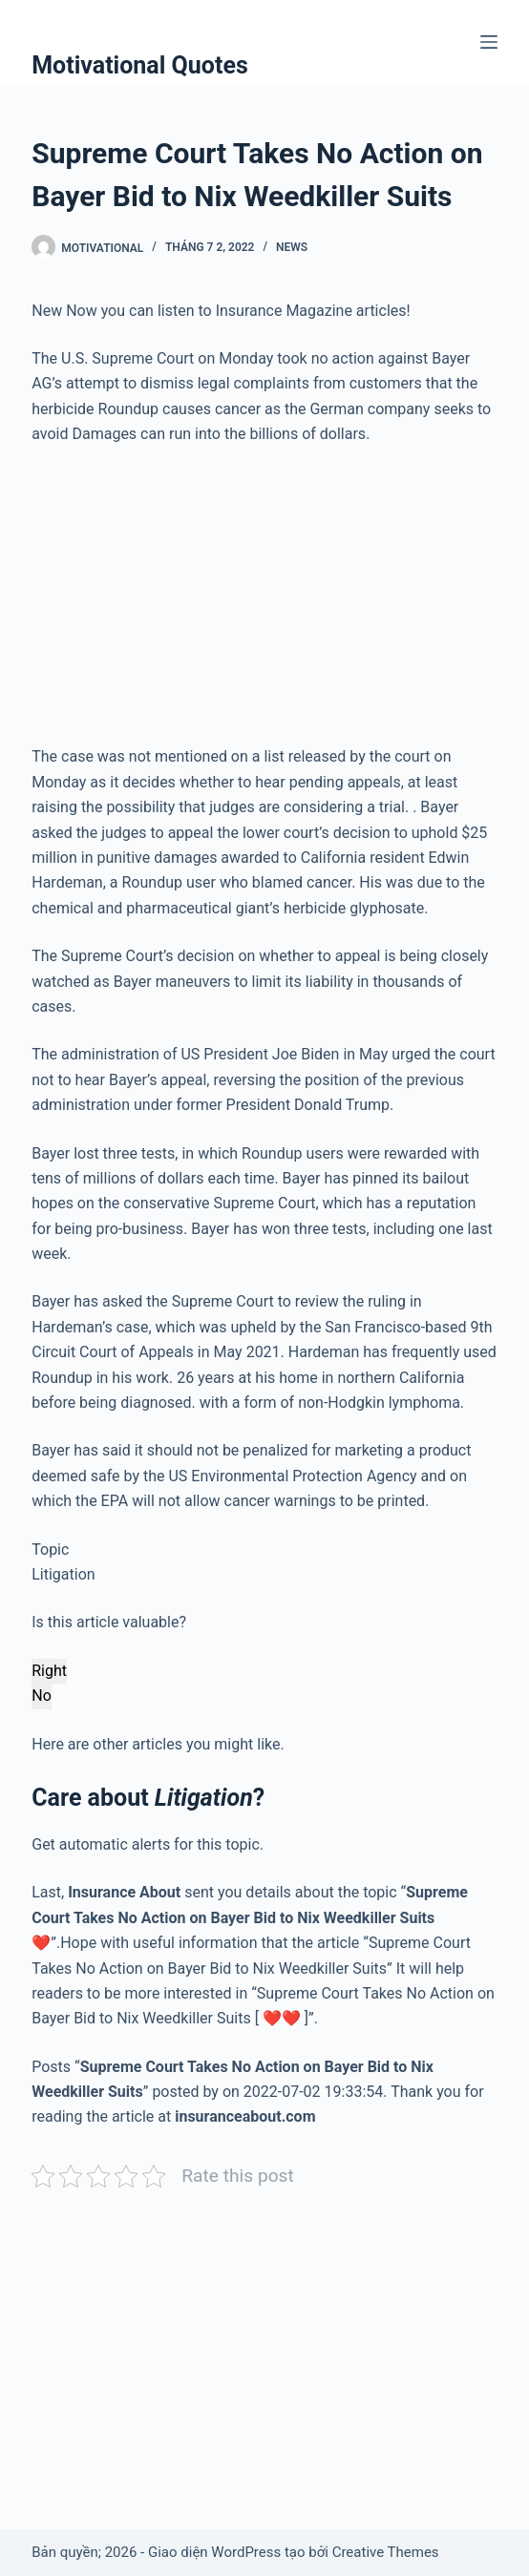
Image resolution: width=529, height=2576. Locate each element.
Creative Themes (385, 2552)
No (42, 1695)
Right (49, 1671)
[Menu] (488, 42)
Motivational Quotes (140, 65)
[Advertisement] (264, 603)
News (291, 247)
